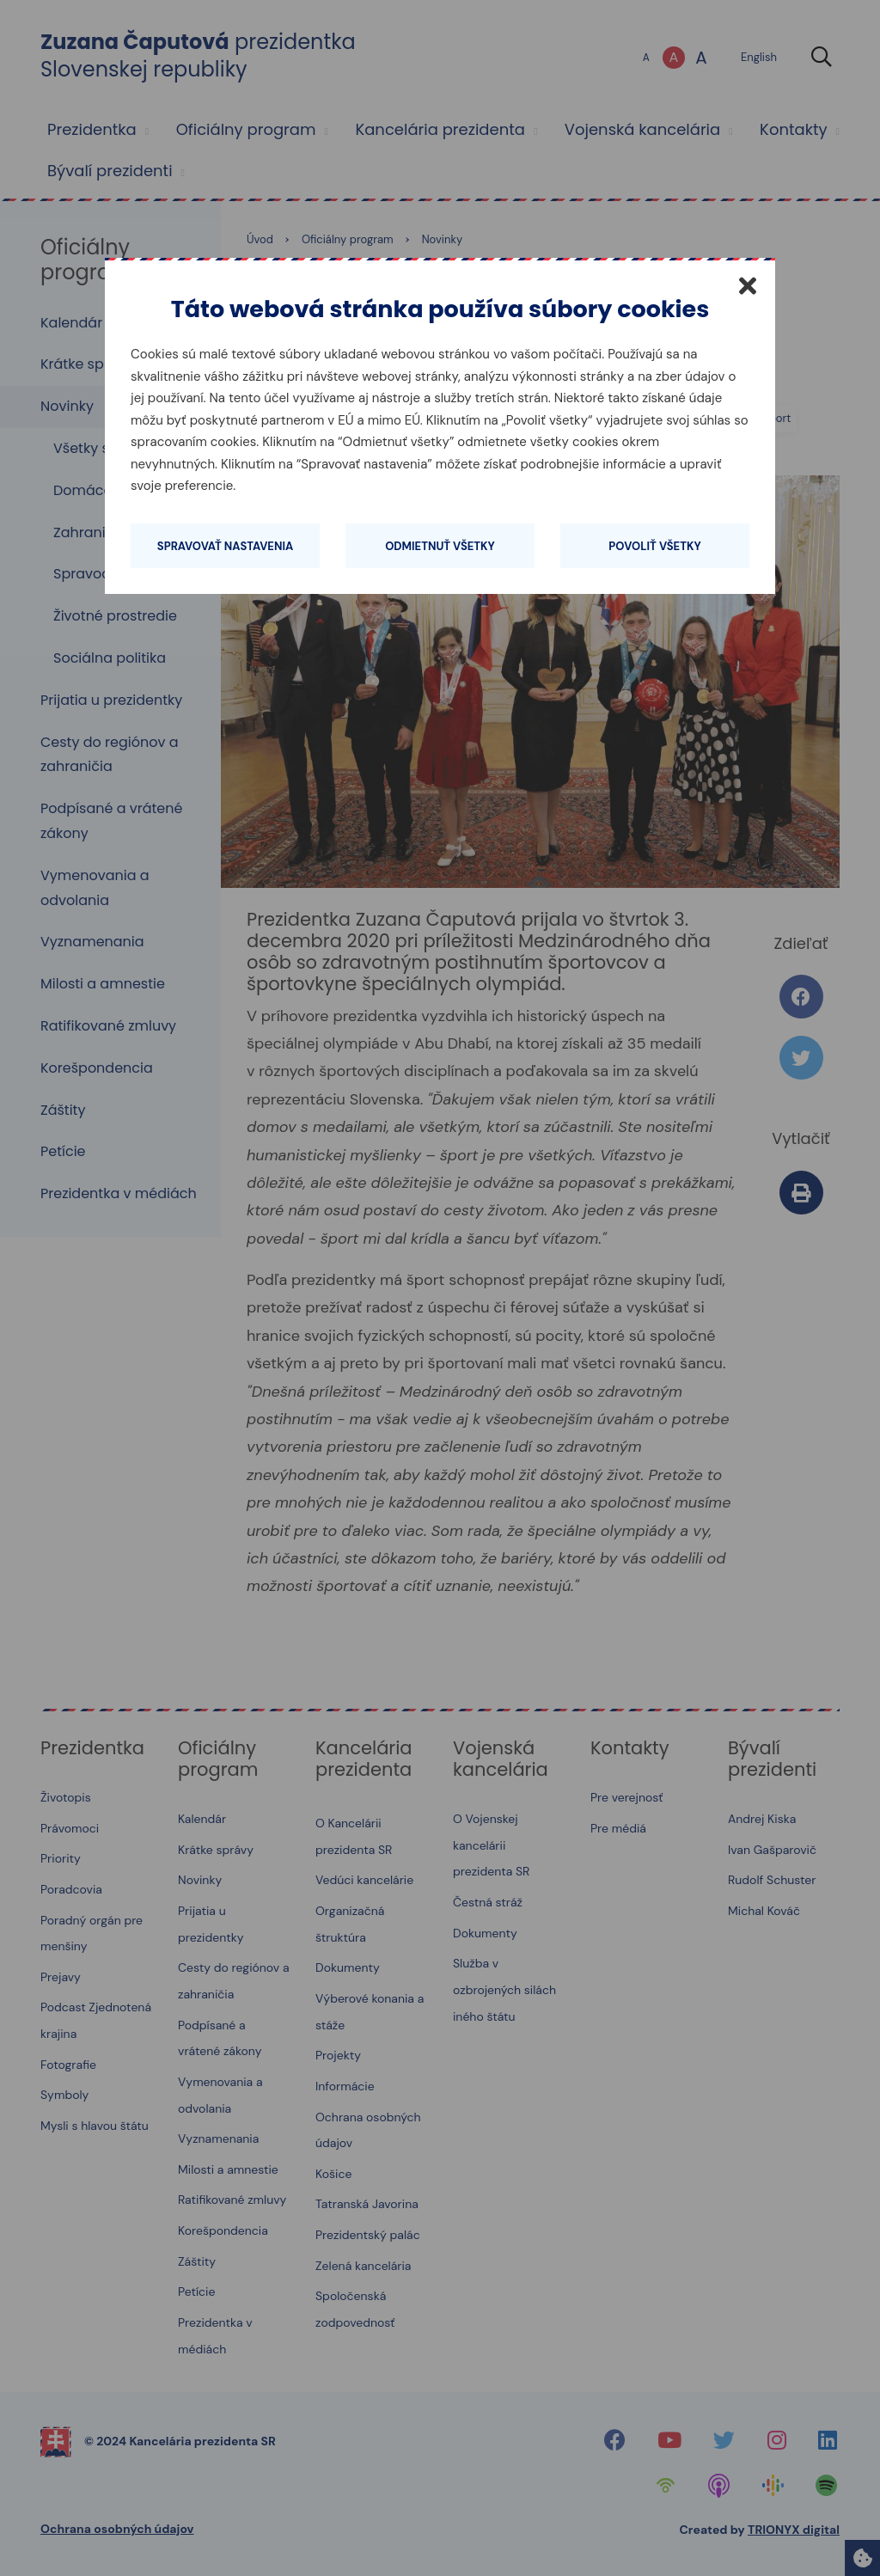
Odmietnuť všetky (440, 546)
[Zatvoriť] (748, 285)
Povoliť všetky (654, 546)
